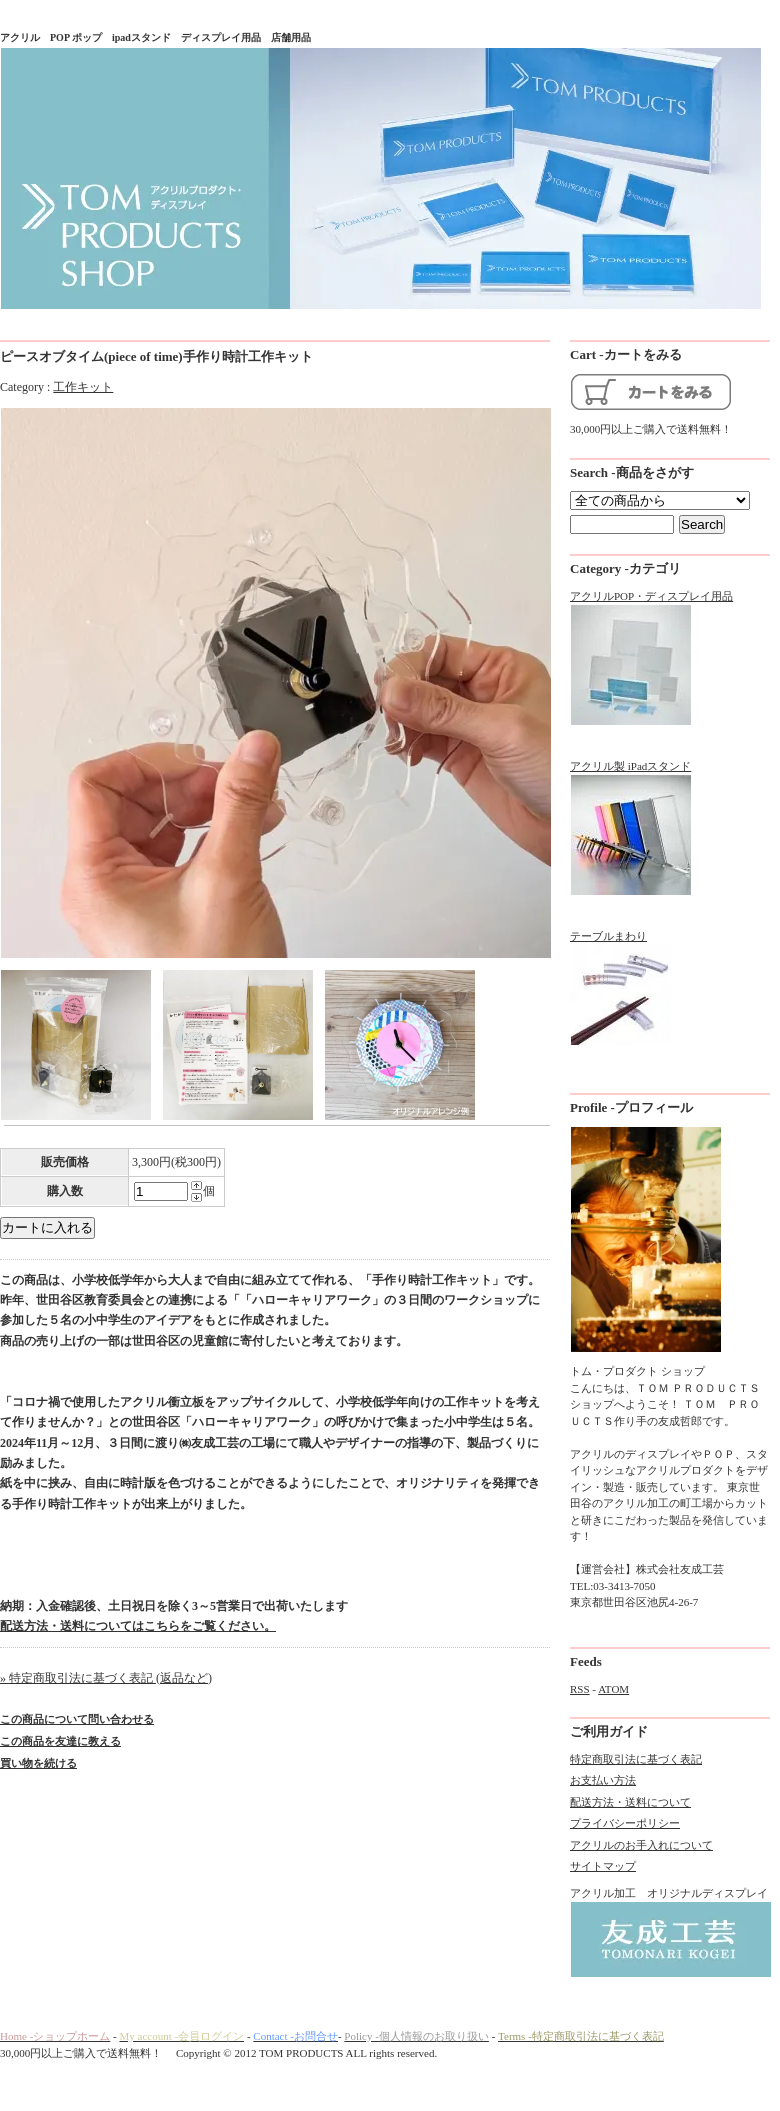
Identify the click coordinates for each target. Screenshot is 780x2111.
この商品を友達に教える (60, 1741)
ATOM (613, 1689)
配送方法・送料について (630, 1802)
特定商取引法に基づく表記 (636, 1759)
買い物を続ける (38, 1763)
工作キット (83, 387)
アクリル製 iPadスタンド (631, 828)
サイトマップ (603, 1866)
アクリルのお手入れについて (641, 1845)
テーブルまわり (621, 988)
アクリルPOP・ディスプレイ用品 (651, 658)
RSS (580, 1689)
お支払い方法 (603, 1780)
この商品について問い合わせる (77, 1719)
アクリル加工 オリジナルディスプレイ (670, 1933)
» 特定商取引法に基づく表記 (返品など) (106, 1678)
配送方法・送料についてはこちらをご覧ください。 (138, 1626)
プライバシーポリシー (625, 1823)
